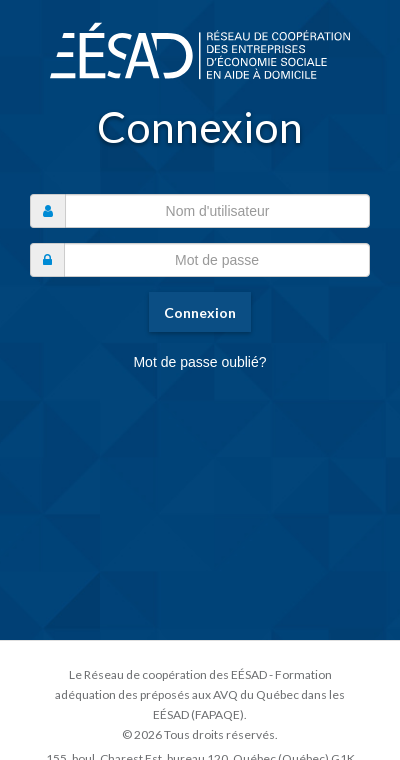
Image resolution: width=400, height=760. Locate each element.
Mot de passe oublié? (199, 362)
